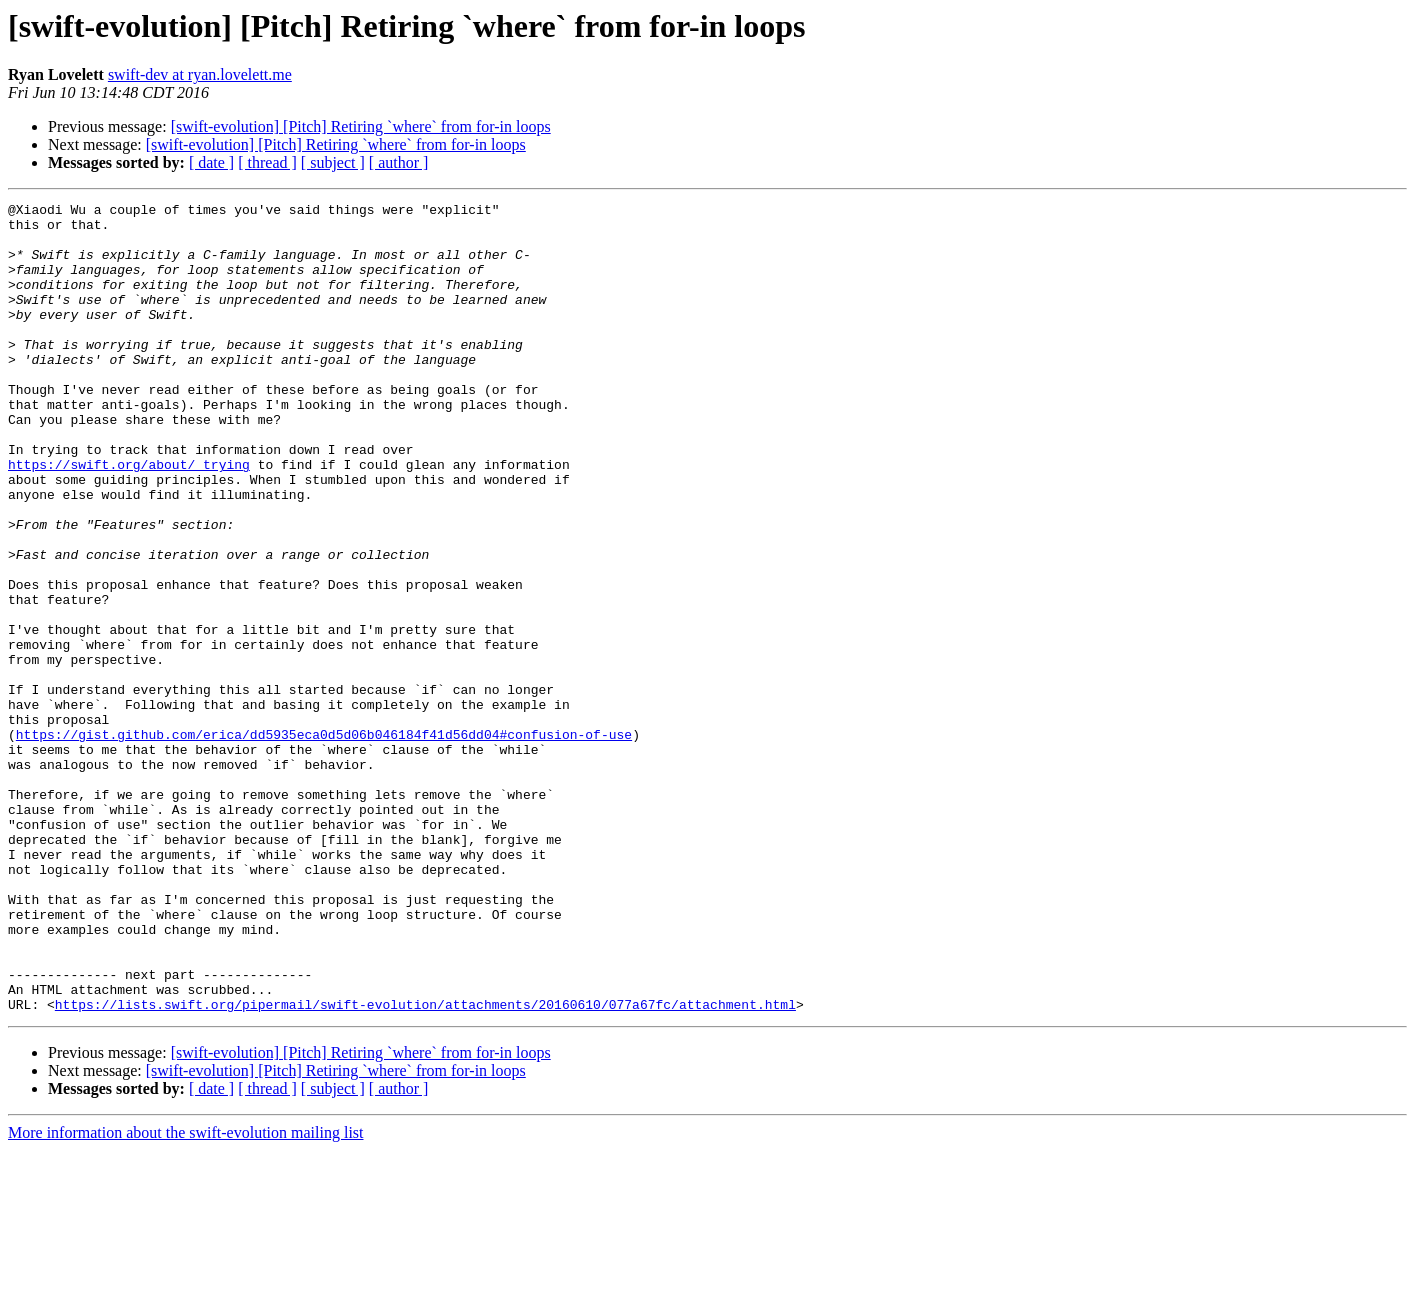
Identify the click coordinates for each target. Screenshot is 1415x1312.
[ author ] (399, 162)
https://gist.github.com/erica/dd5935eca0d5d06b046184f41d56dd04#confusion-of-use (324, 842)
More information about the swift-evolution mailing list (186, 1294)
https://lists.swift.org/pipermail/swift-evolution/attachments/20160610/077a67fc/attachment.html (425, 1166)
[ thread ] (267, 162)
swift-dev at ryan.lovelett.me (200, 74)
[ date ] (211, 162)
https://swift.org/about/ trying (129, 518)
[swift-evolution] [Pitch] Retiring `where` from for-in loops (361, 126)
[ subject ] (333, 162)
